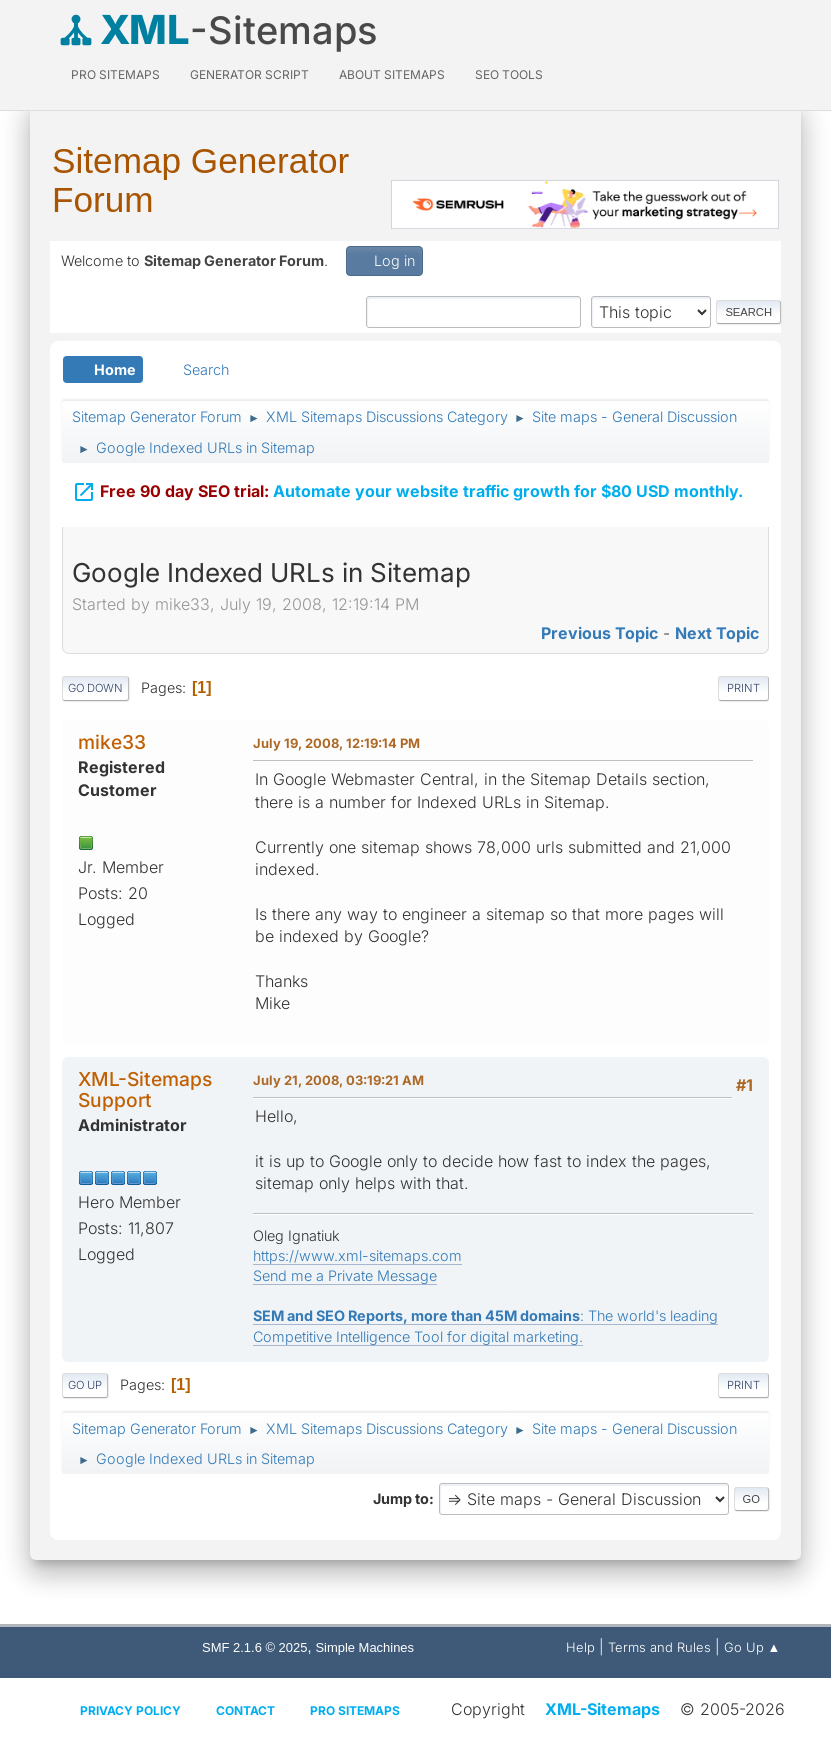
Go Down (95, 688)
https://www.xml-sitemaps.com (357, 1255)
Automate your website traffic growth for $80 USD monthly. (407, 482)
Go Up (85, 1385)
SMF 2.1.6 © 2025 (254, 1647)
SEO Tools (509, 74)
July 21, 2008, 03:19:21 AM (338, 1080)
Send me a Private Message (345, 1275)
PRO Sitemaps (115, 74)
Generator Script (249, 74)
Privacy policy (130, 1710)
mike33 (112, 742)
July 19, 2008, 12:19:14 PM (336, 743)
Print (743, 688)
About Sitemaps (392, 74)
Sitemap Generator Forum (200, 180)
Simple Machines (364, 1647)
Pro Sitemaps (355, 1710)
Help (580, 1647)
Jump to (401, 1498)
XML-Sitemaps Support (145, 1089)
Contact (245, 1710)
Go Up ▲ (752, 1647)
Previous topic (599, 633)
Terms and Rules (659, 1647)
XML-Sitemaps (602, 1709)
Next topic (717, 633)
